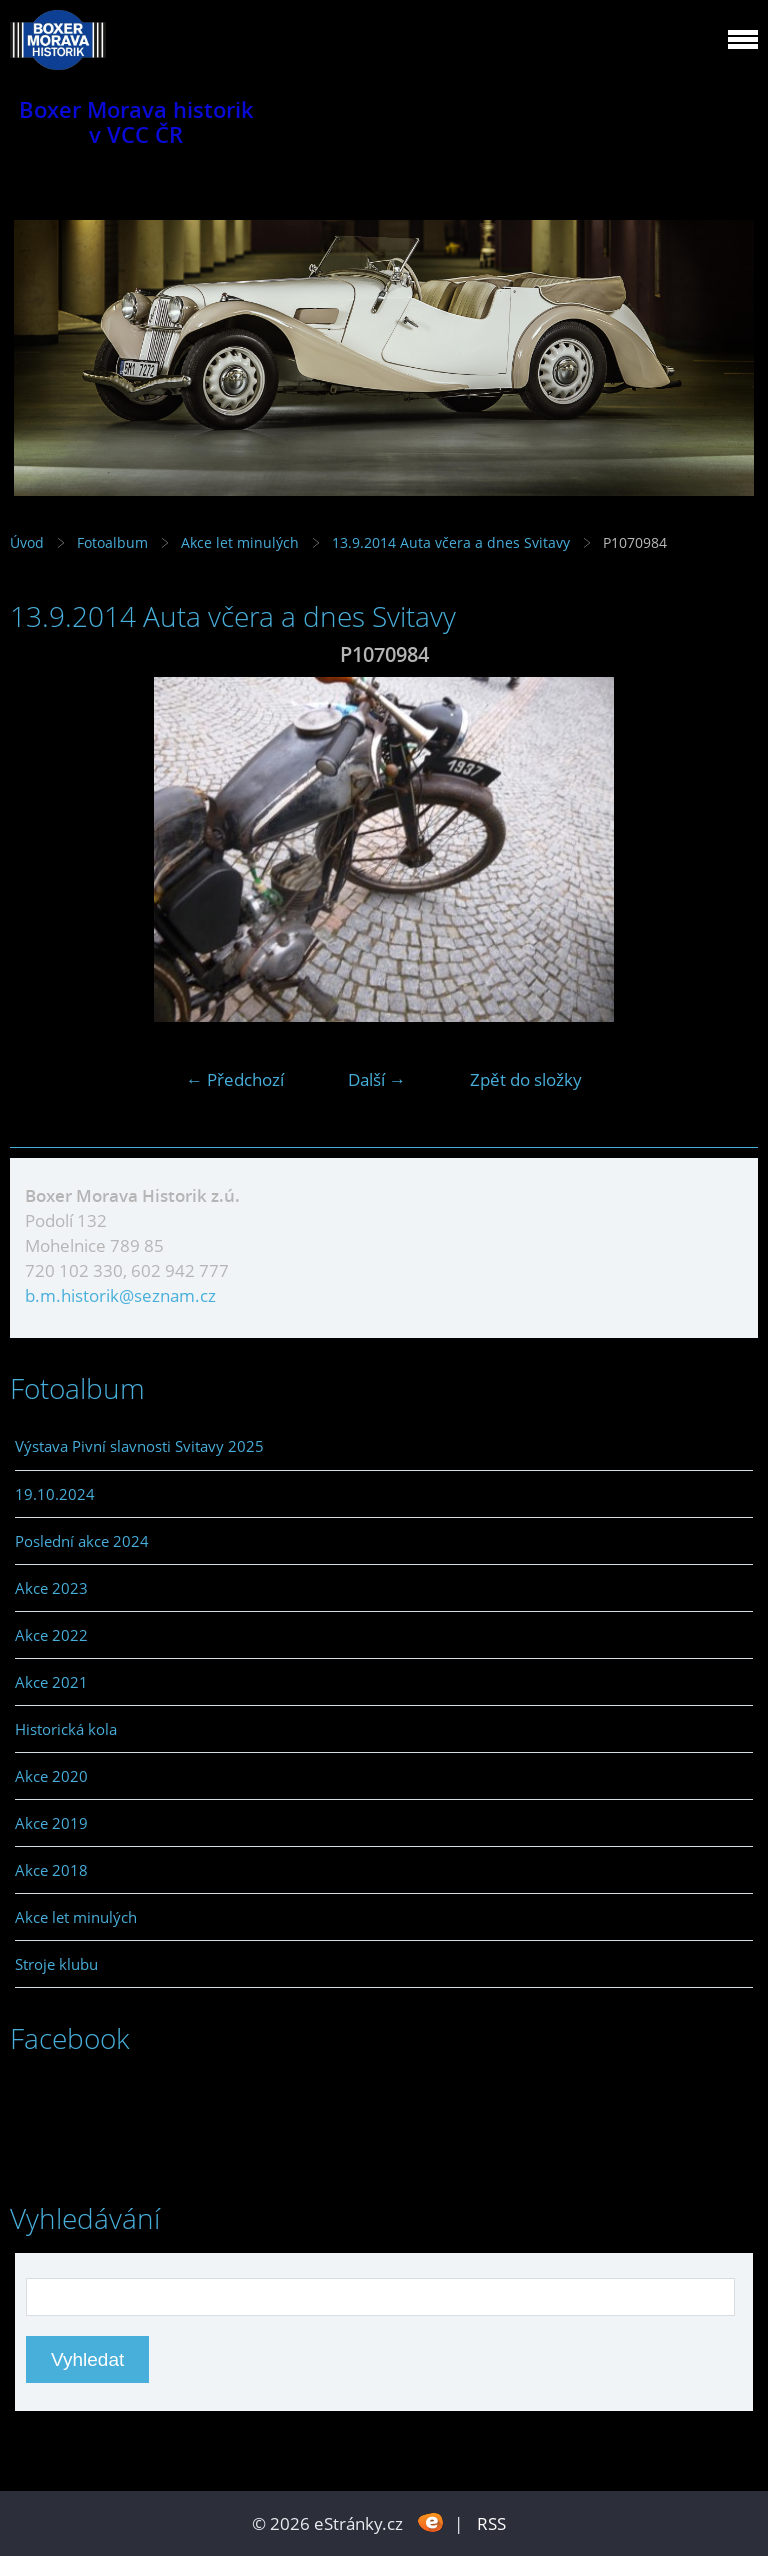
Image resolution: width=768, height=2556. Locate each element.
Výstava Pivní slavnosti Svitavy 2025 (139, 1446)
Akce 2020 (51, 1776)
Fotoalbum (112, 542)
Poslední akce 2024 (82, 1541)
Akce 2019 (51, 1823)
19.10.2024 (55, 1494)
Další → (377, 1079)
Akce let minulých (240, 542)
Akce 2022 (51, 1635)
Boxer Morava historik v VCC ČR (136, 122)
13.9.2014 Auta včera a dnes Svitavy (453, 542)
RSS (491, 2523)
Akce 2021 (51, 1682)
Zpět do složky (526, 1079)
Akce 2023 (51, 1588)
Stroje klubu (56, 1964)
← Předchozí (235, 1079)
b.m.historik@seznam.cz (120, 1295)
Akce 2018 (51, 1870)
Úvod (27, 542)
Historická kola (66, 1729)
